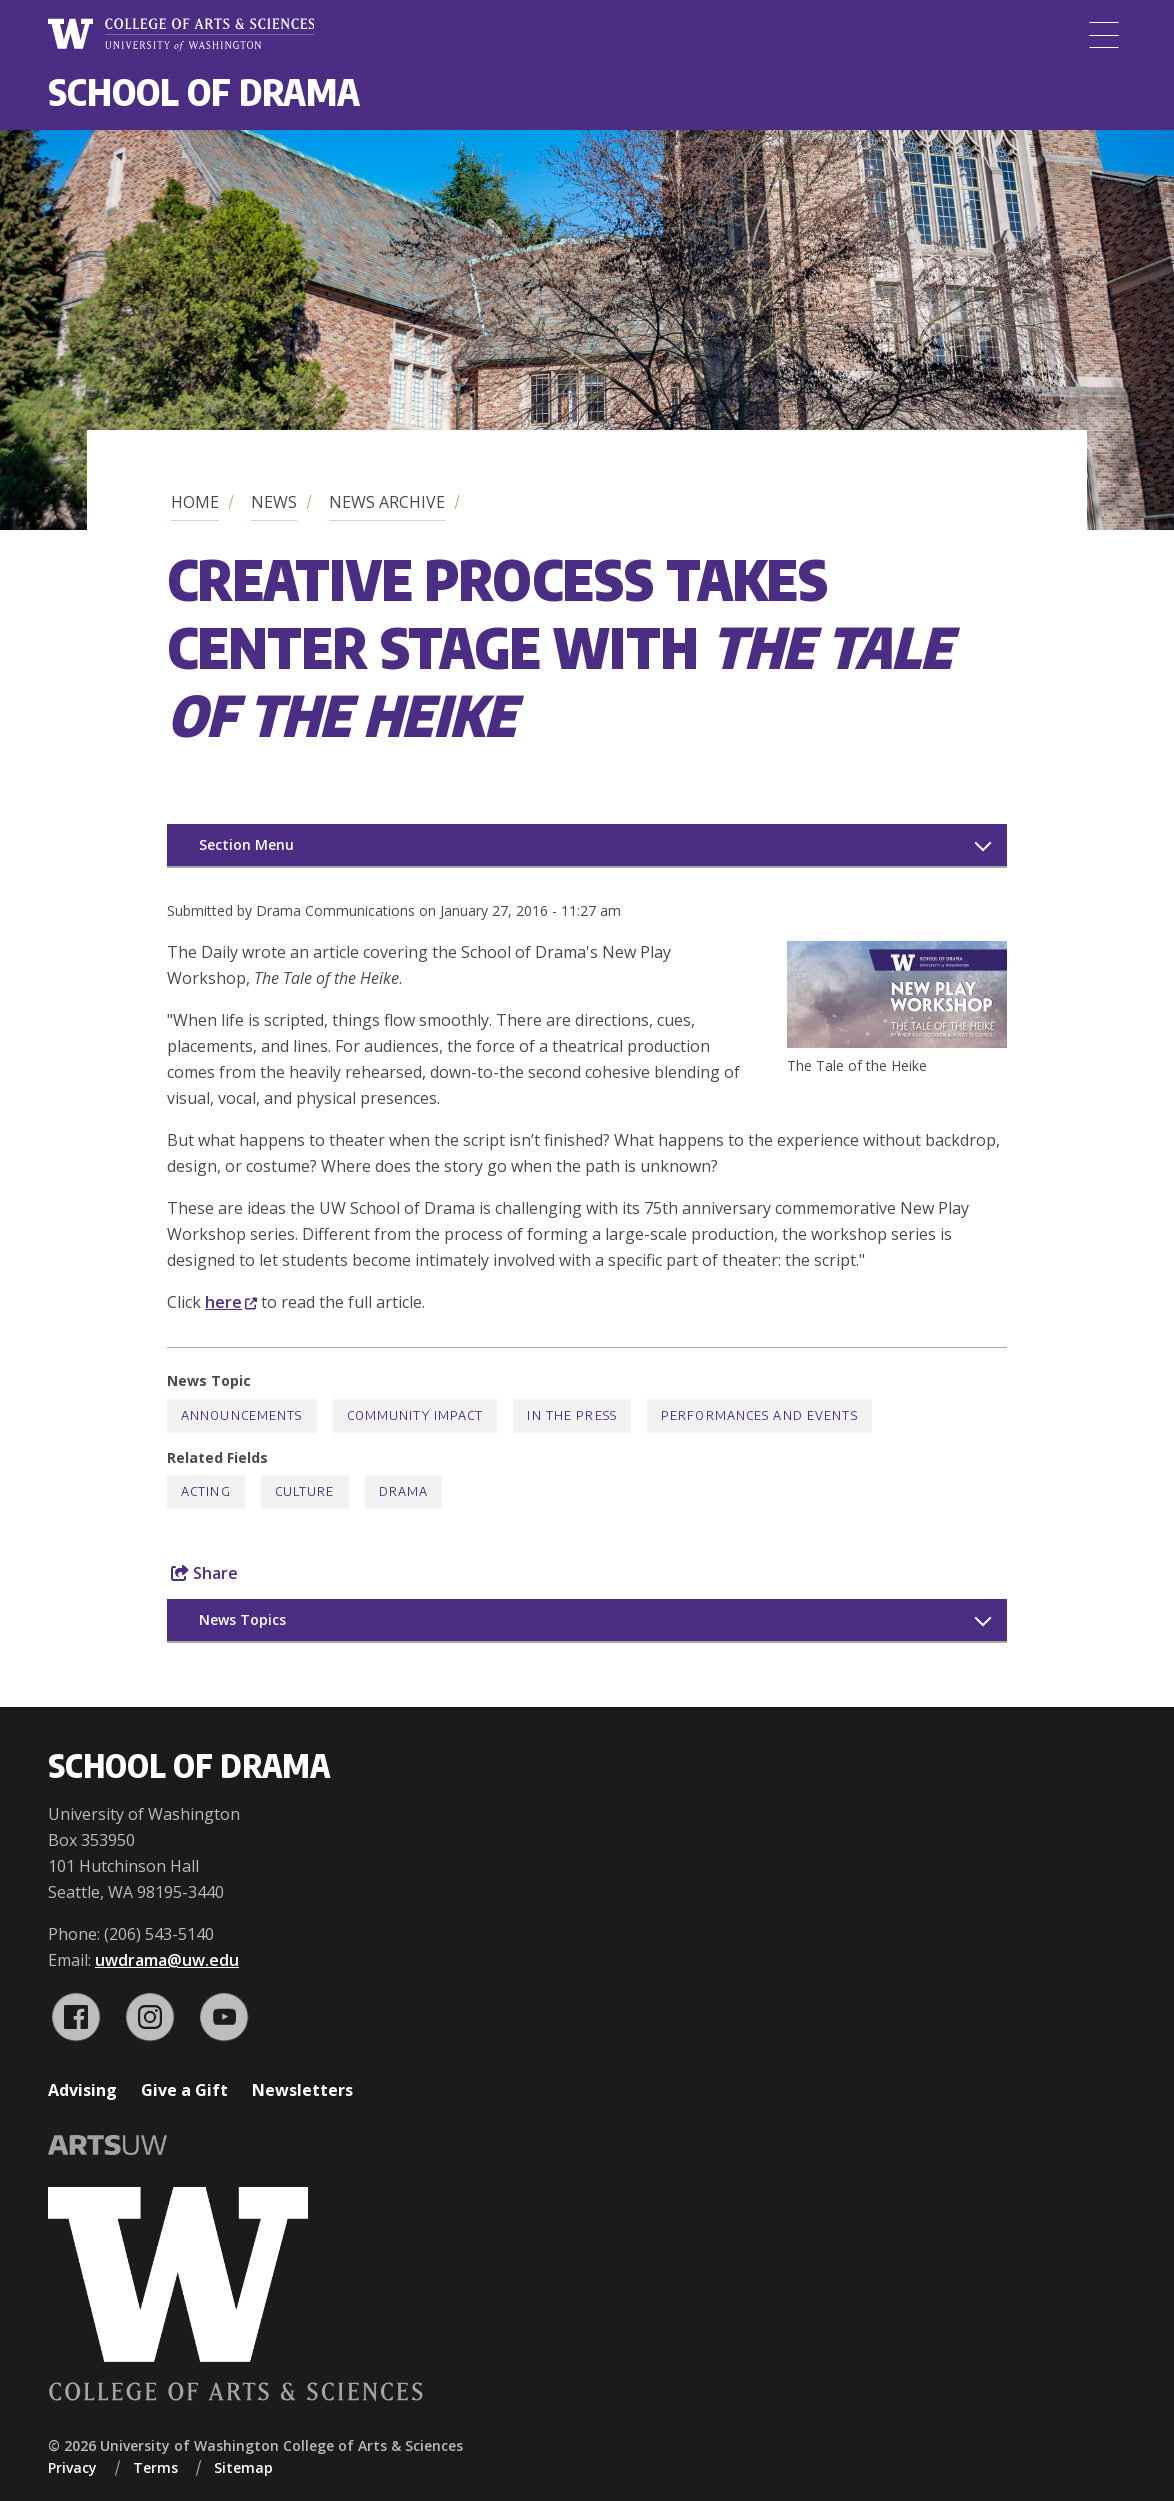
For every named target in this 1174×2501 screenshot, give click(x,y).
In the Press (571, 1415)
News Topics (242, 1619)
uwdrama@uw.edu (167, 1960)
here (231, 1302)
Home (195, 502)
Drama (404, 1491)
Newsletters (302, 2090)
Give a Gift (184, 2090)
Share (204, 1573)
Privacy (72, 2467)
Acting (206, 1491)
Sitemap (243, 2467)
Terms (155, 2467)
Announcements (242, 1415)
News (274, 502)
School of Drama (204, 91)
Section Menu (246, 844)
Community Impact (415, 1415)
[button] (897, 1042)
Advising (82, 2090)
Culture (305, 1491)
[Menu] (1104, 35)
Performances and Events (759, 1415)
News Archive (387, 502)
